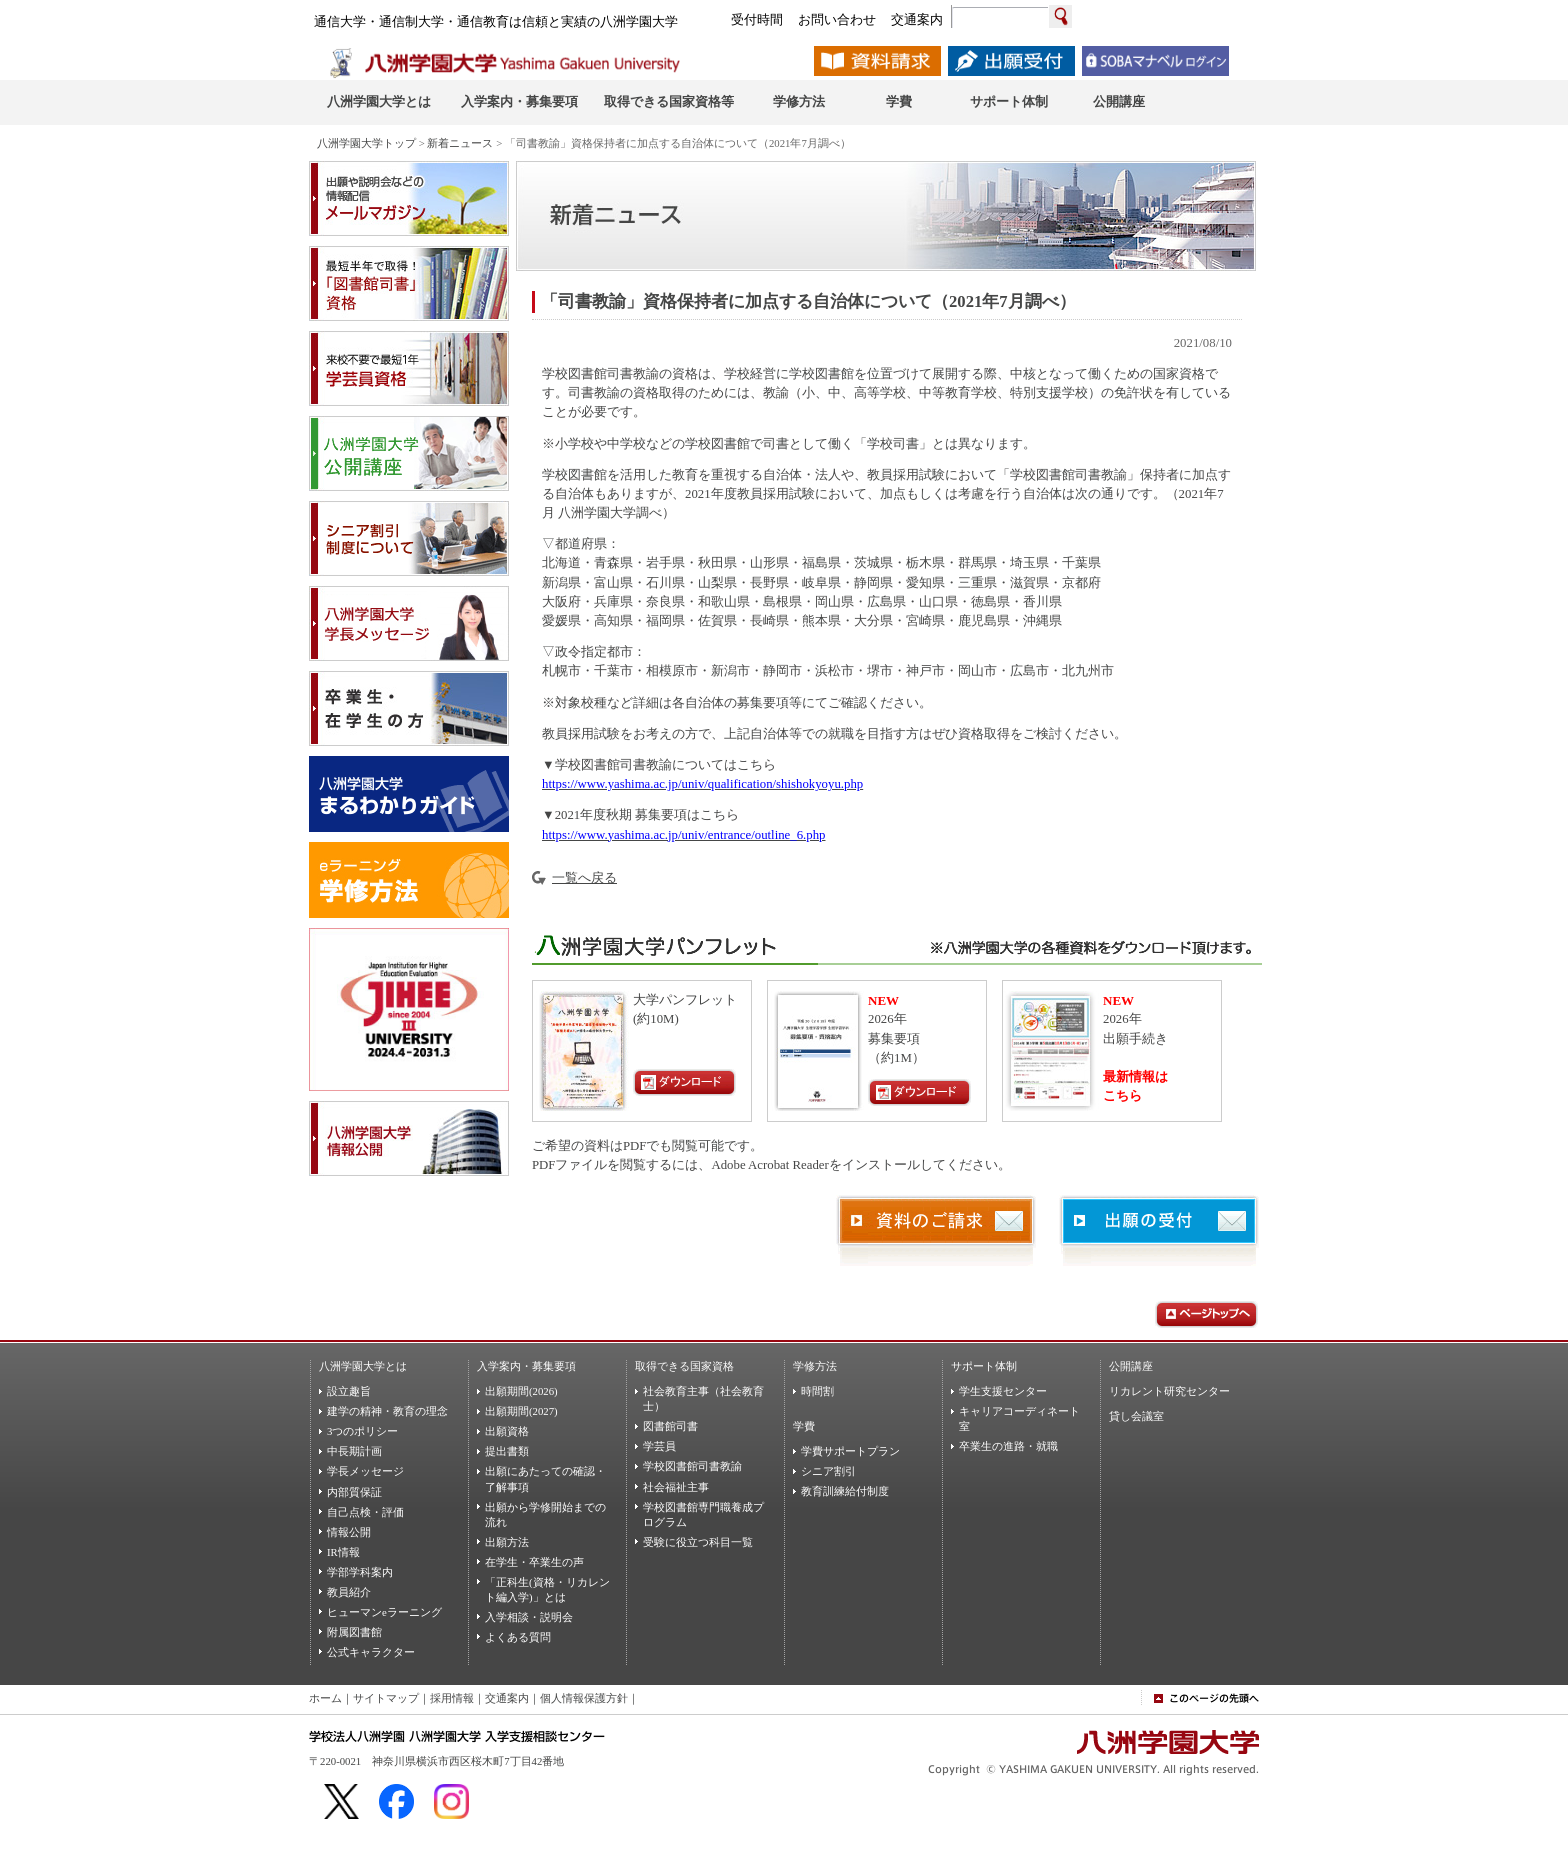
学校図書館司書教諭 (692, 1466)
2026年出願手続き (1135, 1020)
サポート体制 (984, 1366)
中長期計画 (354, 1451)
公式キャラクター (371, 1652)
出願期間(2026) (521, 1391)
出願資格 (507, 1431)
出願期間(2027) (521, 1411)
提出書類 (507, 1451)
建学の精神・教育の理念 (387, 1411)
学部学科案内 (360, 1572)
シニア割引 (828, 1471)
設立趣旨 (349, 1391)
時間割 (817, 1391)
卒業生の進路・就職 (1008, 1446)
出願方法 (507, 1542)
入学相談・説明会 (529, 1617)
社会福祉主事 (676, 1487)
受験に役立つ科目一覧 (698, 1542)
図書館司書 (670, 1426)
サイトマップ (386, 1698)
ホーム (325, 1698)
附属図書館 (354, 1632)
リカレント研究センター (1169, 1391)
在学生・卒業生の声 (534, 1562)
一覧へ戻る (584, 878)
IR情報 (343, 1552)
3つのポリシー (362, 1431)
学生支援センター (1003, 1391)
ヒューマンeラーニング (384, 1612)
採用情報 (452, 1698)
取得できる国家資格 (684, 1366)
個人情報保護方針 (584, 1698)
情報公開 (349, 1532)
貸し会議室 (1136, 1416)
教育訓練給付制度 (845, 1491)
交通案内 (507, 1698)
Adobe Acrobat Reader (769, 1165)
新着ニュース (460, 143)
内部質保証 (354, 1492)
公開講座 (1131, 1366)
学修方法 (815, 1366)
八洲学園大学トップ (366, 143)
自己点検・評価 (365, 1512)
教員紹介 (349, 1592)
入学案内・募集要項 (526, 1366)
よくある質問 (518, 1637)
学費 (804, 1426)
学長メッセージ (365, 1471)
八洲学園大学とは (363, 1366)
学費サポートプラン (850, 1451)
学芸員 (659, 1446)
